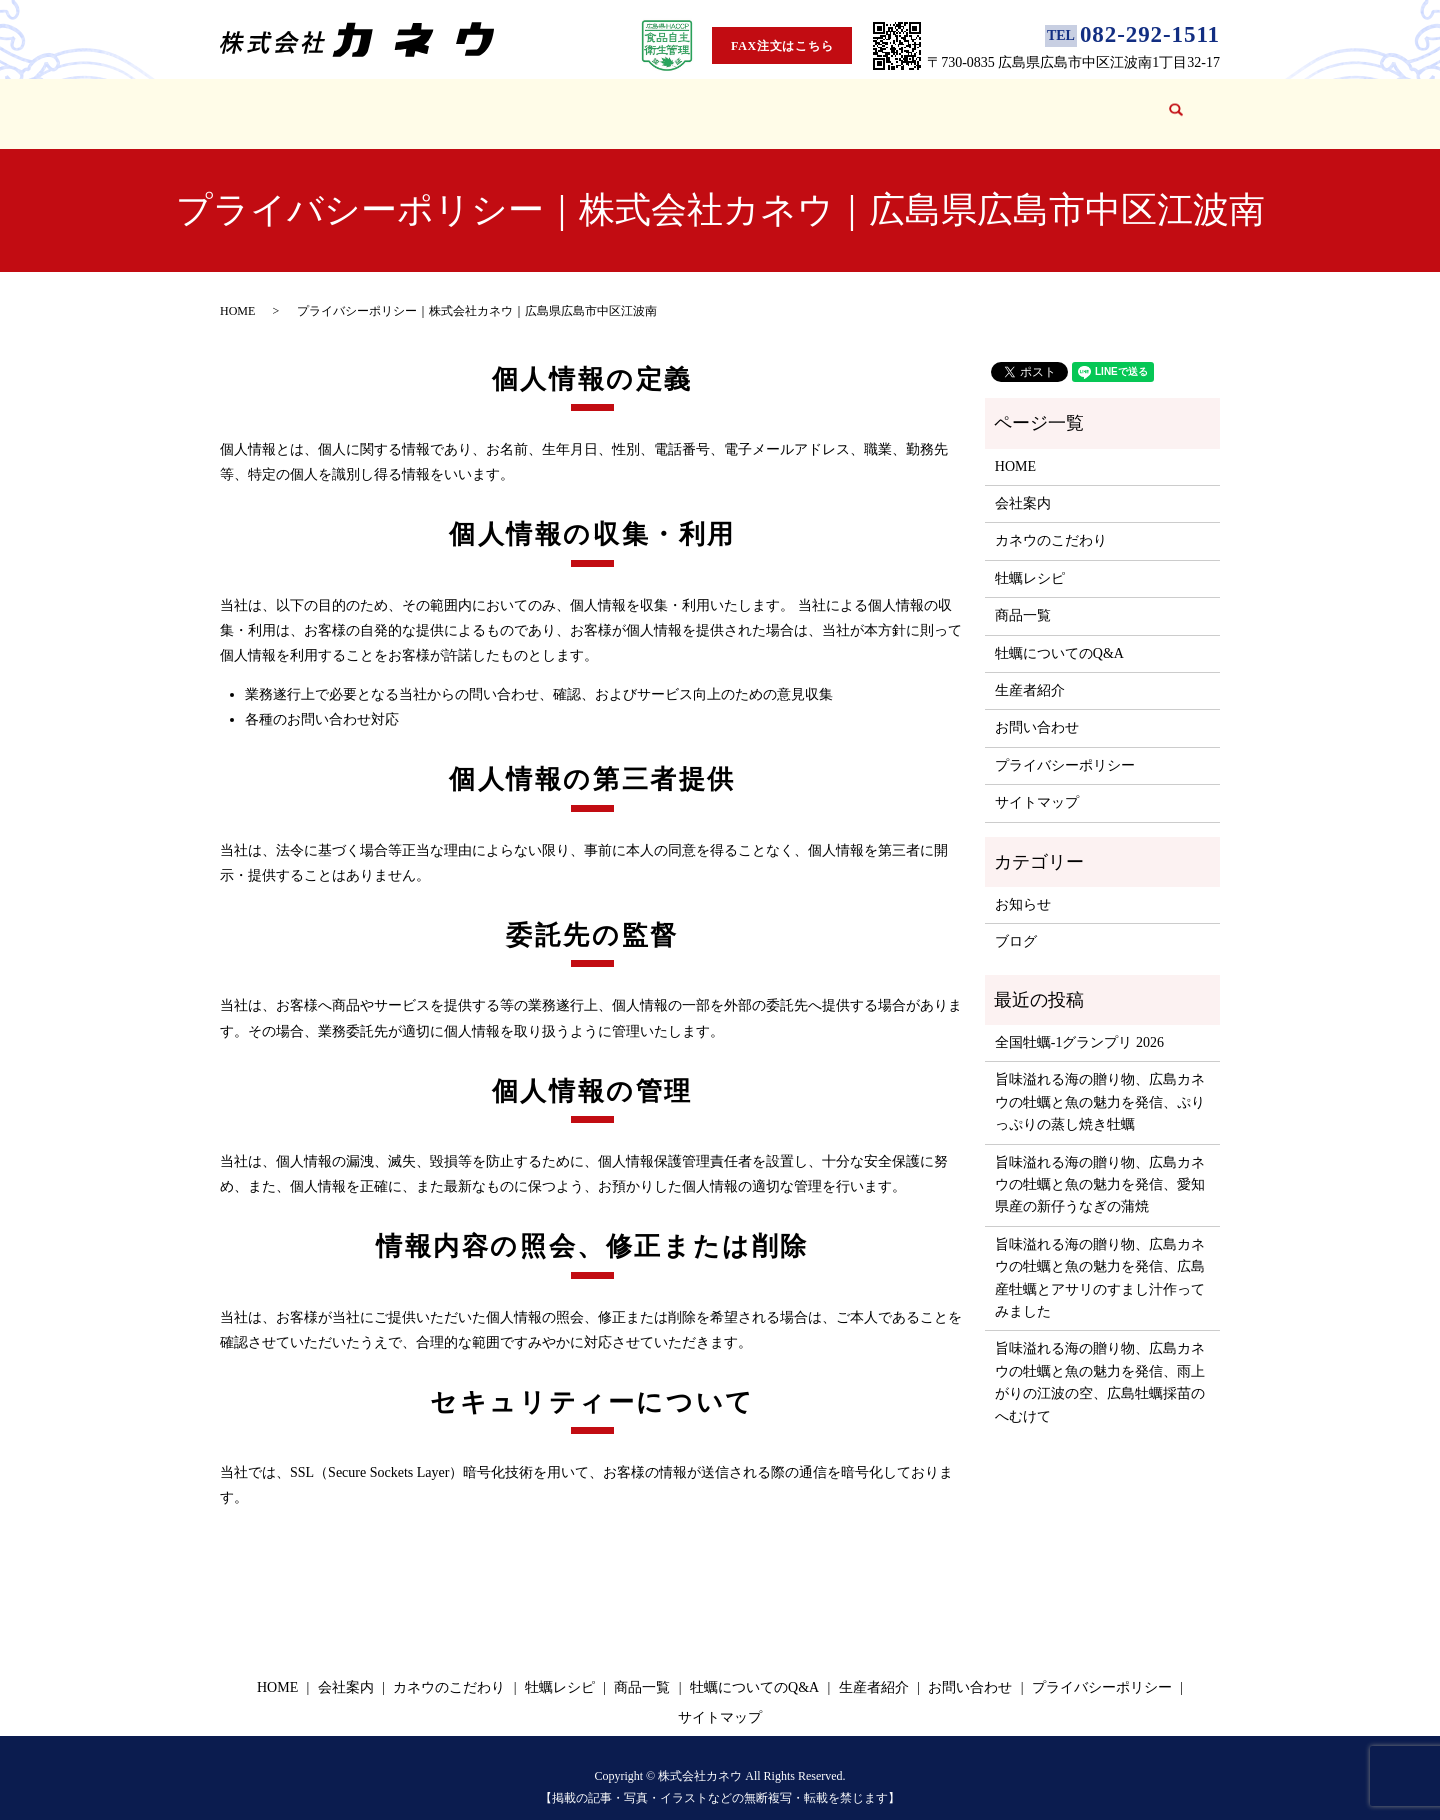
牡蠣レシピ (593, 103)
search (1173, 104)
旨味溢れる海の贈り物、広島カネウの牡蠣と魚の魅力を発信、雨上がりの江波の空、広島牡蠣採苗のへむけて (1100, 1363)
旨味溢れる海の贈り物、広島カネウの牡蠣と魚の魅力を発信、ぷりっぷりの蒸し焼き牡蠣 (1100, 1083)
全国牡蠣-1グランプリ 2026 (1079, 1023)
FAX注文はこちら (782, 46)
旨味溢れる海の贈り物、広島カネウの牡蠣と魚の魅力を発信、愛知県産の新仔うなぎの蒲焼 (1100, 1166)
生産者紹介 (926, 103)
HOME (293, 103)
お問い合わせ (1094, 103)
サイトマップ (1037, 783)
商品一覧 (681, 103)
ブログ (1007, 103)
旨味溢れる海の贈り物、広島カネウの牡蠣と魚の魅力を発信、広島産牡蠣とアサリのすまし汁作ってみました (1100, 1259)
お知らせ (1023, 885)
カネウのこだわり (476, 103)
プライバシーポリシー (1065, 746)
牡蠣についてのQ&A (800, 103)
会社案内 (366, 103)
